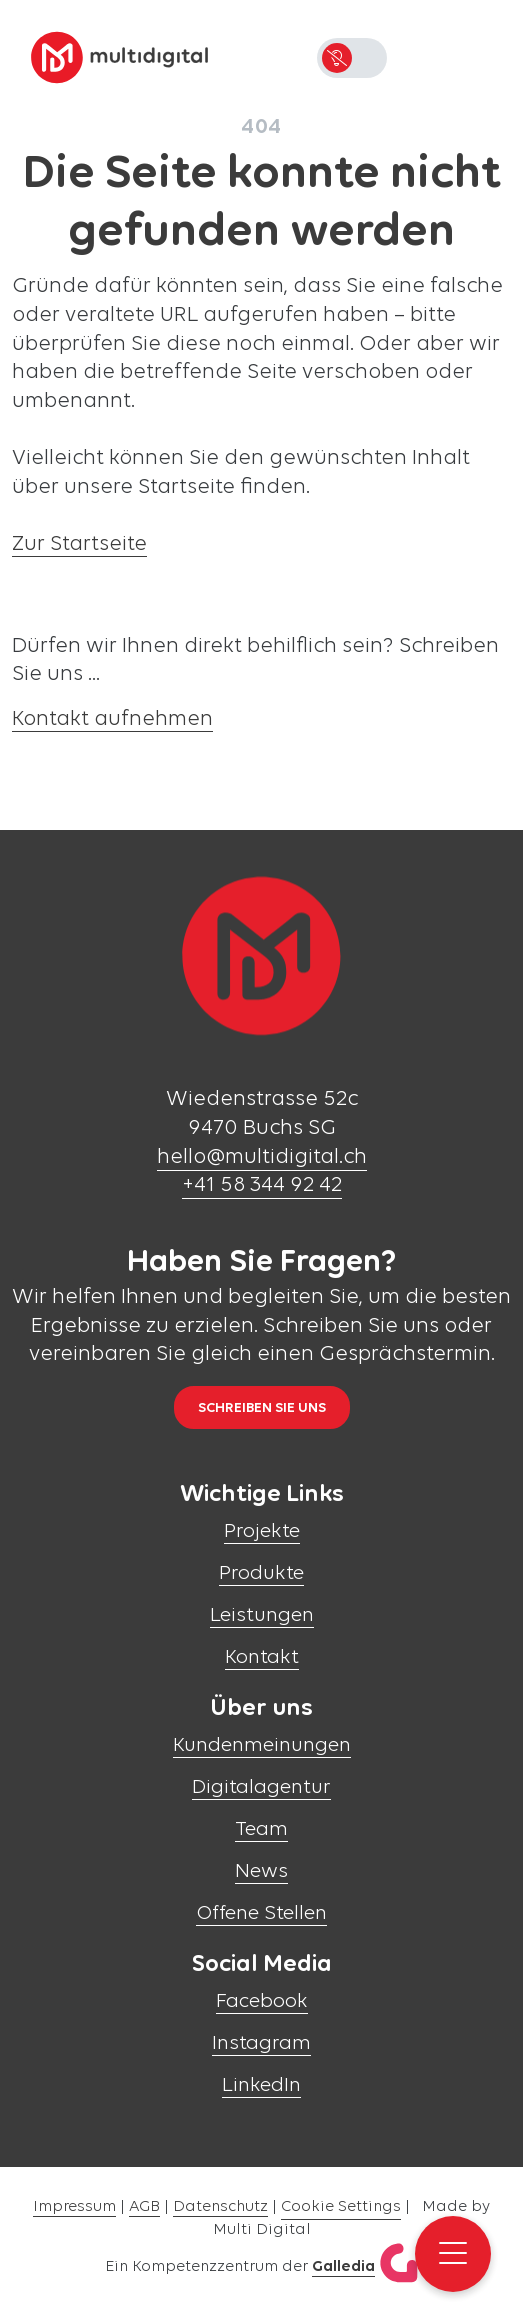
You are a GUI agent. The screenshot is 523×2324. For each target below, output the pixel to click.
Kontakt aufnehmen (112, 719)
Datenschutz (220, 2207)
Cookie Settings (341, 2207)
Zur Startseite (79, 544)
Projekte (262, 1531)
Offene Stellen (261, 1913)
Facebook (262, 2001)
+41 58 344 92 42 (262, 1185)
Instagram (261, 2043)
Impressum (74, 2207)
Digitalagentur (261, 1787)
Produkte (261, 1573)
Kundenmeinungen (262, 1745)
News (261, 1871)
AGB (144, 2207)
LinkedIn (261, 2085)
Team (261, 1829)
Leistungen (262, 1615)
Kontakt (262, 1657)
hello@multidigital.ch (262, 1157)
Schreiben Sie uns (262, 1408)
